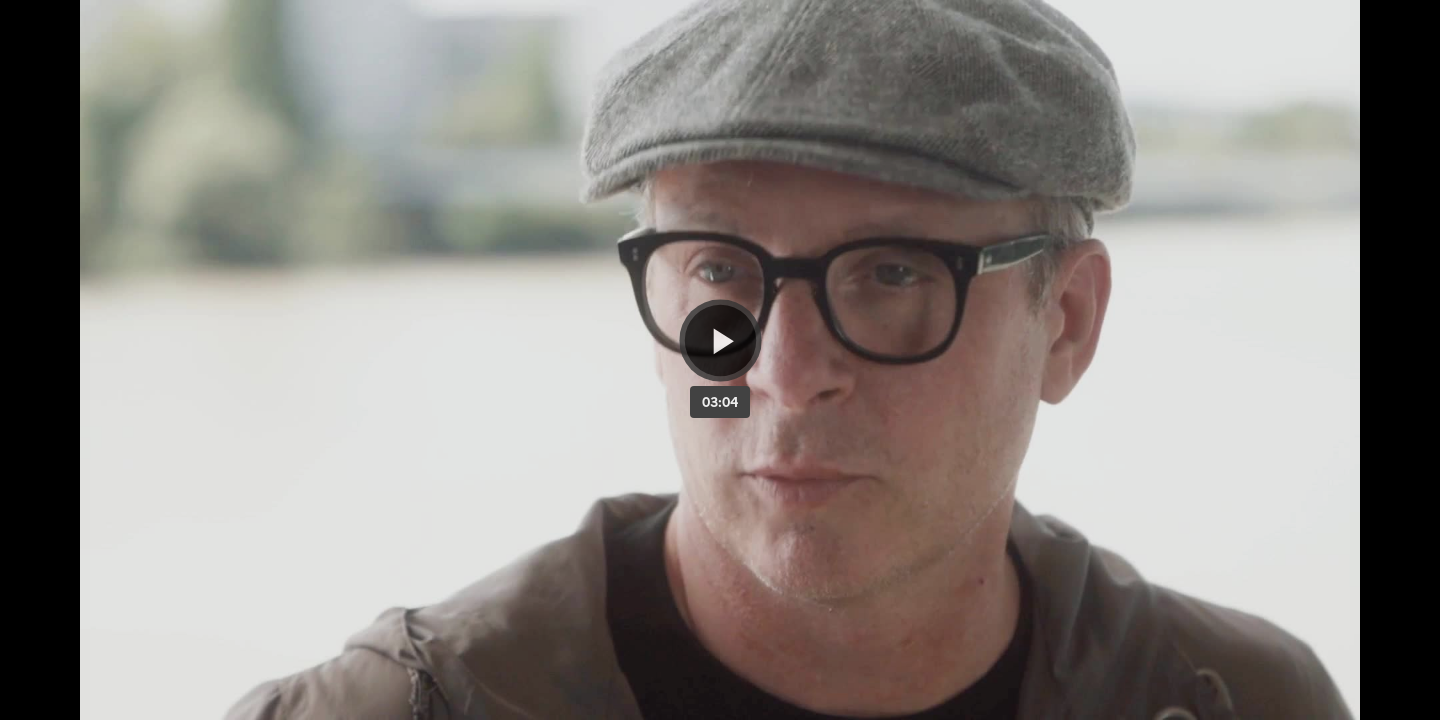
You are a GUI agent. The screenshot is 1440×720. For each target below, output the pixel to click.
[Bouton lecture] (720, 340)
